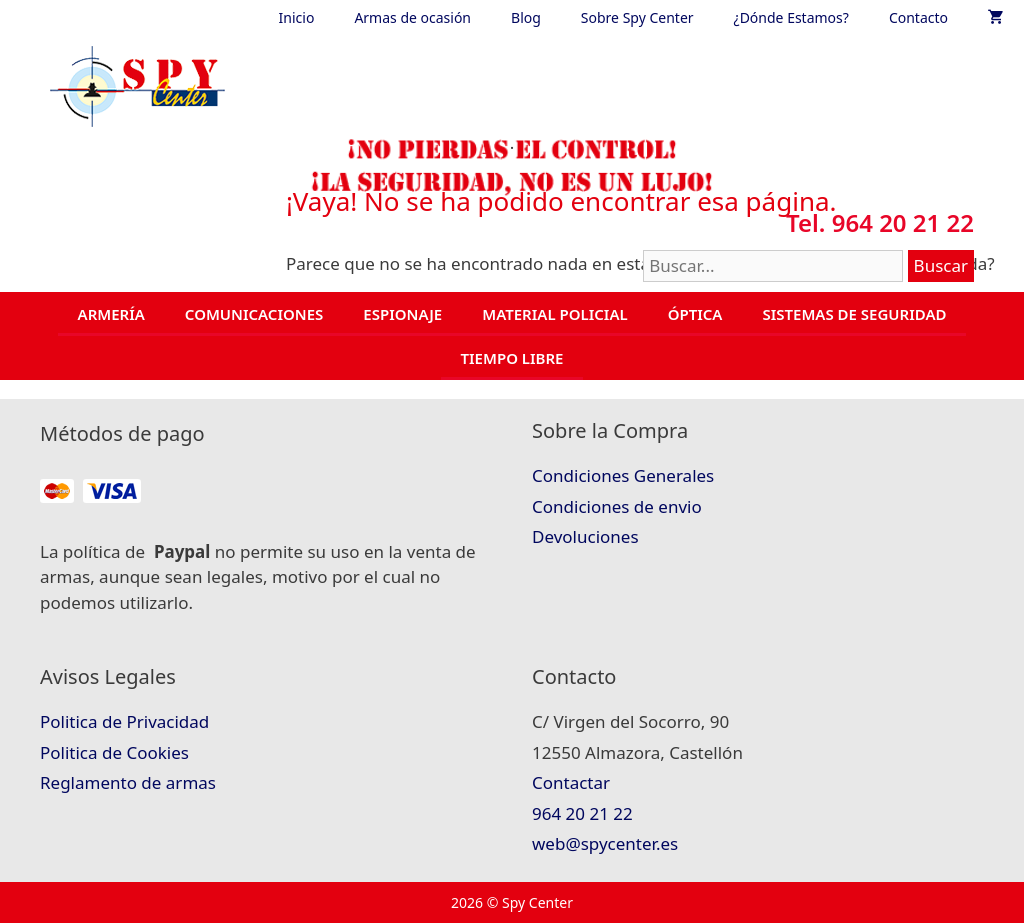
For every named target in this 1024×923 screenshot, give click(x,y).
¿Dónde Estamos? (791, 17)
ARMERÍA (111, 314)
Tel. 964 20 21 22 (880, 222)
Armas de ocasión (412, 17)
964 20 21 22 (582, 813)
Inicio (297, 17)
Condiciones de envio (617, 506)
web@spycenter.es (605, 843)
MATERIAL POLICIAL (554, 314)
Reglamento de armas (128, 782)
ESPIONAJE (402, 314)
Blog (526, 17)
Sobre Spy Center (637, 17)
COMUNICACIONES (254, 314)
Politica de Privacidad (124, 721)
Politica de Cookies (114, 752)
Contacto (918, 17)
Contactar (571, 782)
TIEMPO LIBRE (512, 358)
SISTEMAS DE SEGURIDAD (854, 314)
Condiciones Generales (623, 475)
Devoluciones (585, 536)
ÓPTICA (695, 314)
